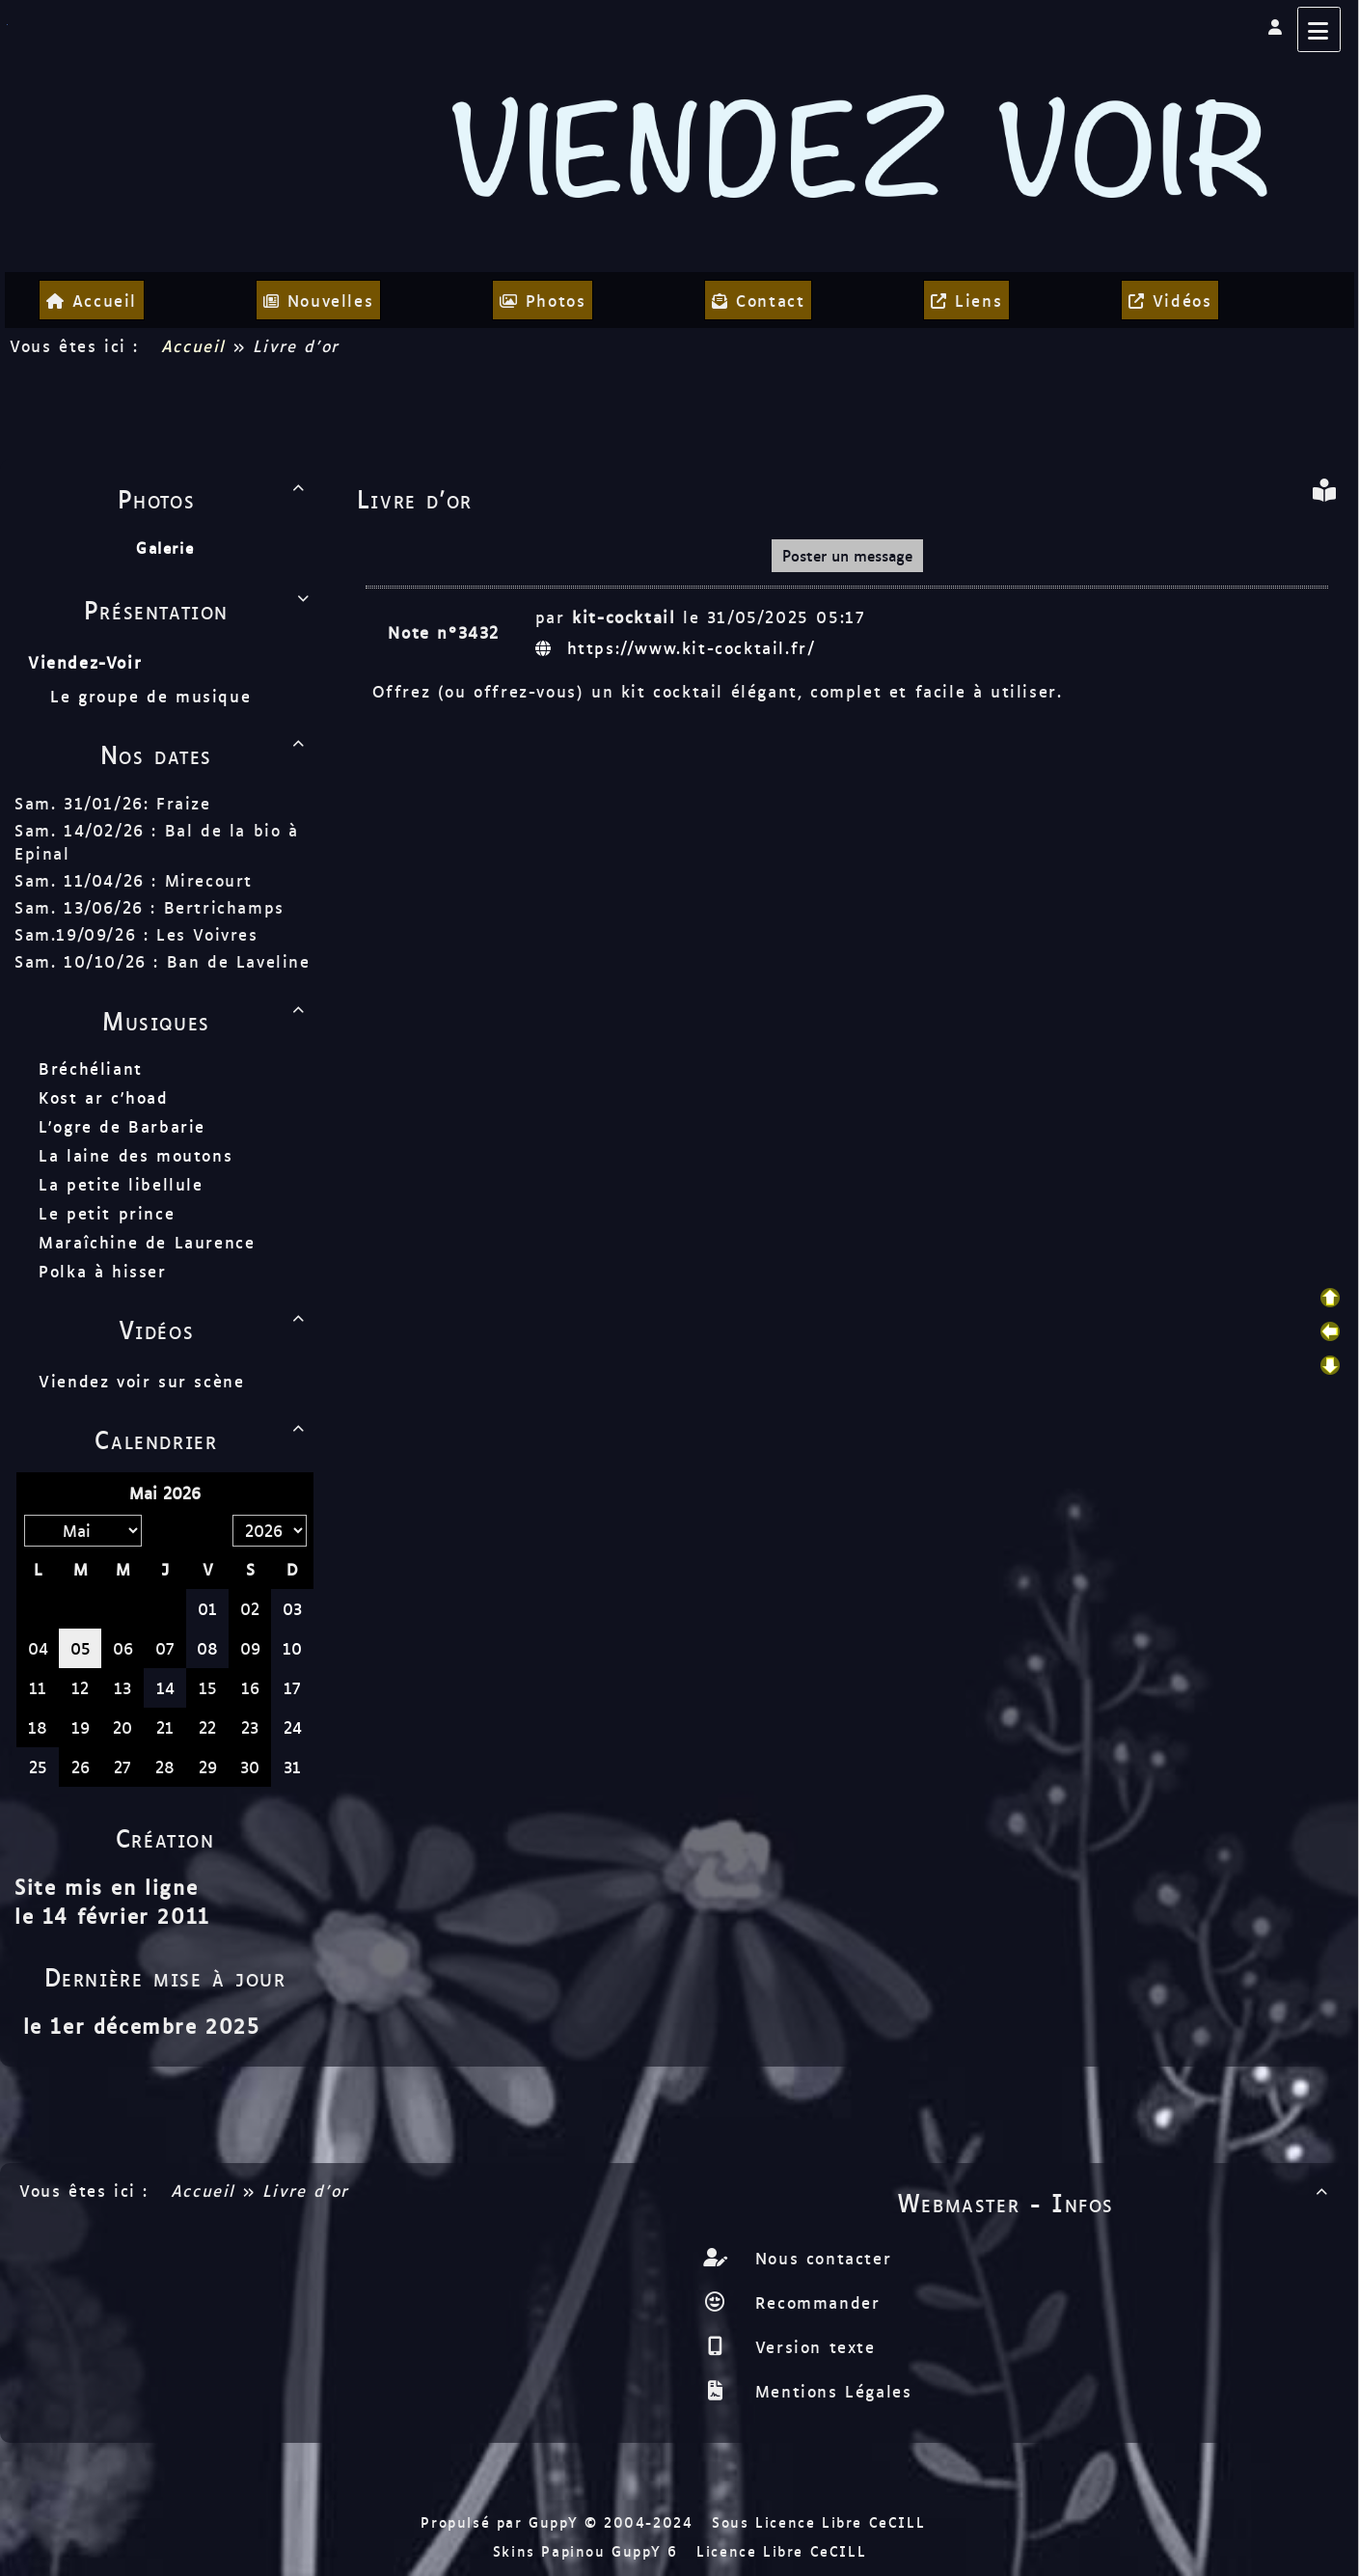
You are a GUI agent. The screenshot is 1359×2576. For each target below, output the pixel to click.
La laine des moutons (135, 1154)
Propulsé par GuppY (502, 2521)
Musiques (206, 1019)
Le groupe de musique (154, 695)
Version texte (811, 2346)
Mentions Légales (829, 2390)
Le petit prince (107, 1212)
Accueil (192, 345)
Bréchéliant (91, 1068)
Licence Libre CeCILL (781, 2550)
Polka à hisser (102, 1270)
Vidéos (215, 1328)
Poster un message (847, 555)
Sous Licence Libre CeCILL (822, 2521)
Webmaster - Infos (1116, 2201)
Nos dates (206, 753)
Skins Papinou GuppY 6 (592, 2550)
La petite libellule (121, 1183)
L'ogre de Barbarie (122, 1125)
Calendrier (203, 1438)
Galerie (165, 547)
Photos (215, 498)
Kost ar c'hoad (103, 1097)
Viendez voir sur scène (141, 1380)
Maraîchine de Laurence (147, 1241)
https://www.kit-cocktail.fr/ (679, 647)
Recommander (813, 2302)
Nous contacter (819, 2257)
